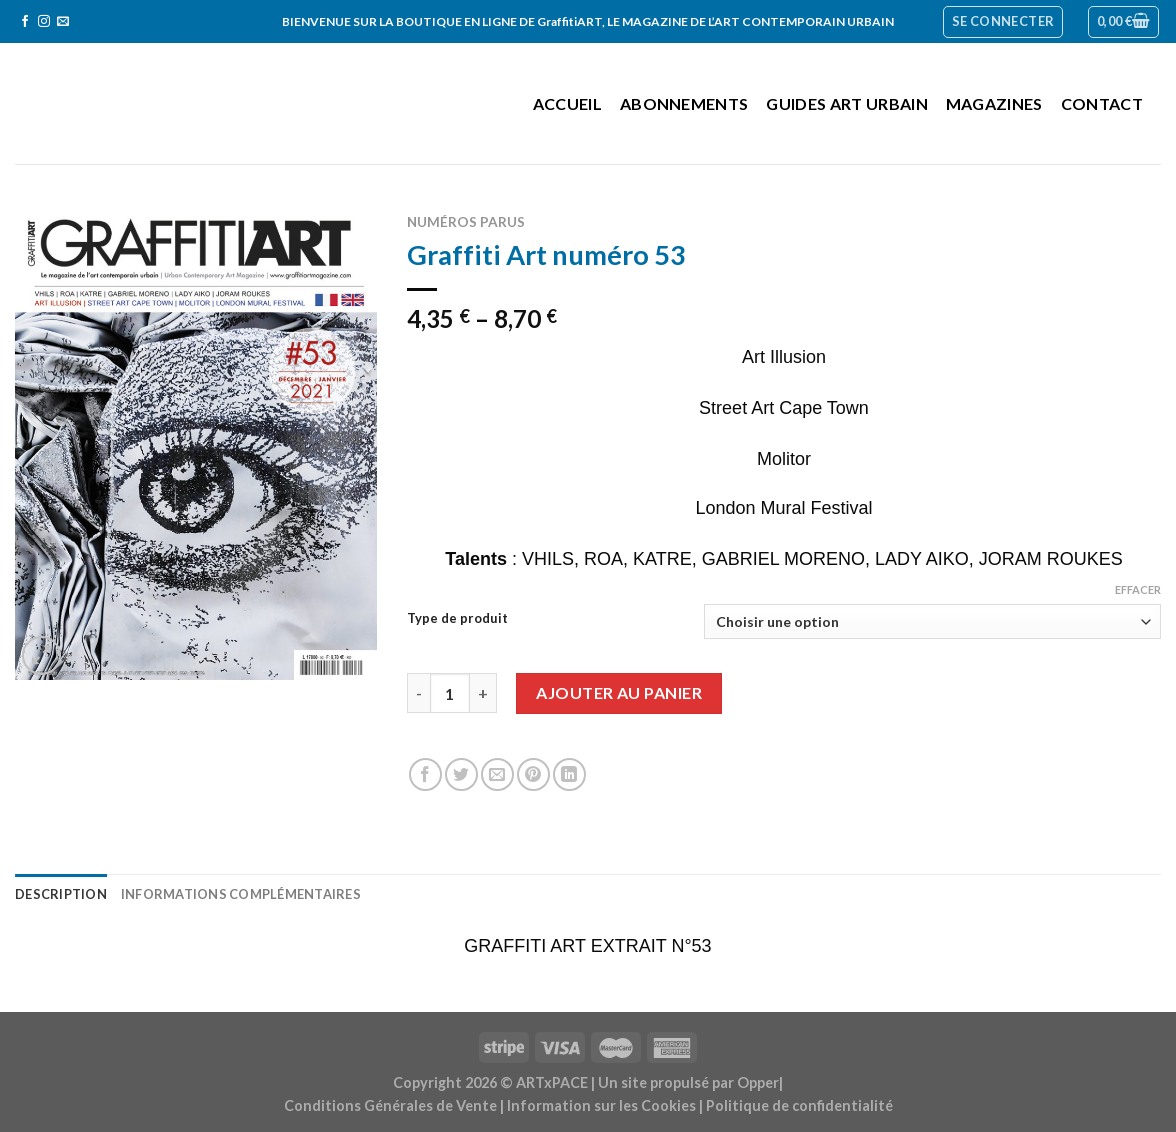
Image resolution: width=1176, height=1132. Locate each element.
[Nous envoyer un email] (63, 22)
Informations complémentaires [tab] (241, 894)
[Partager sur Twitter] (461, 774)
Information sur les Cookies (601, 1105)
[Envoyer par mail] (497, 774)
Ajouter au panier (619, 692)
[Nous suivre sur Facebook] (25, 22)
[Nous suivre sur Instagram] (44, 22)
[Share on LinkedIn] (569, 774)
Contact (1102, 103)
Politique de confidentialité (799, 1105)
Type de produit (457, 619)
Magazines (994, 103)
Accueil (567, 103)
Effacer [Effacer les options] (1138, 589)
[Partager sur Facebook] (425, 774)
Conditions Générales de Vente (390, 1105)
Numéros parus (466, 222)
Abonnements (684, 103)
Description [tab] (61, 894)
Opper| (760, 1082)
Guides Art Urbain (846, 103)
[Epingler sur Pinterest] (533, 774)
